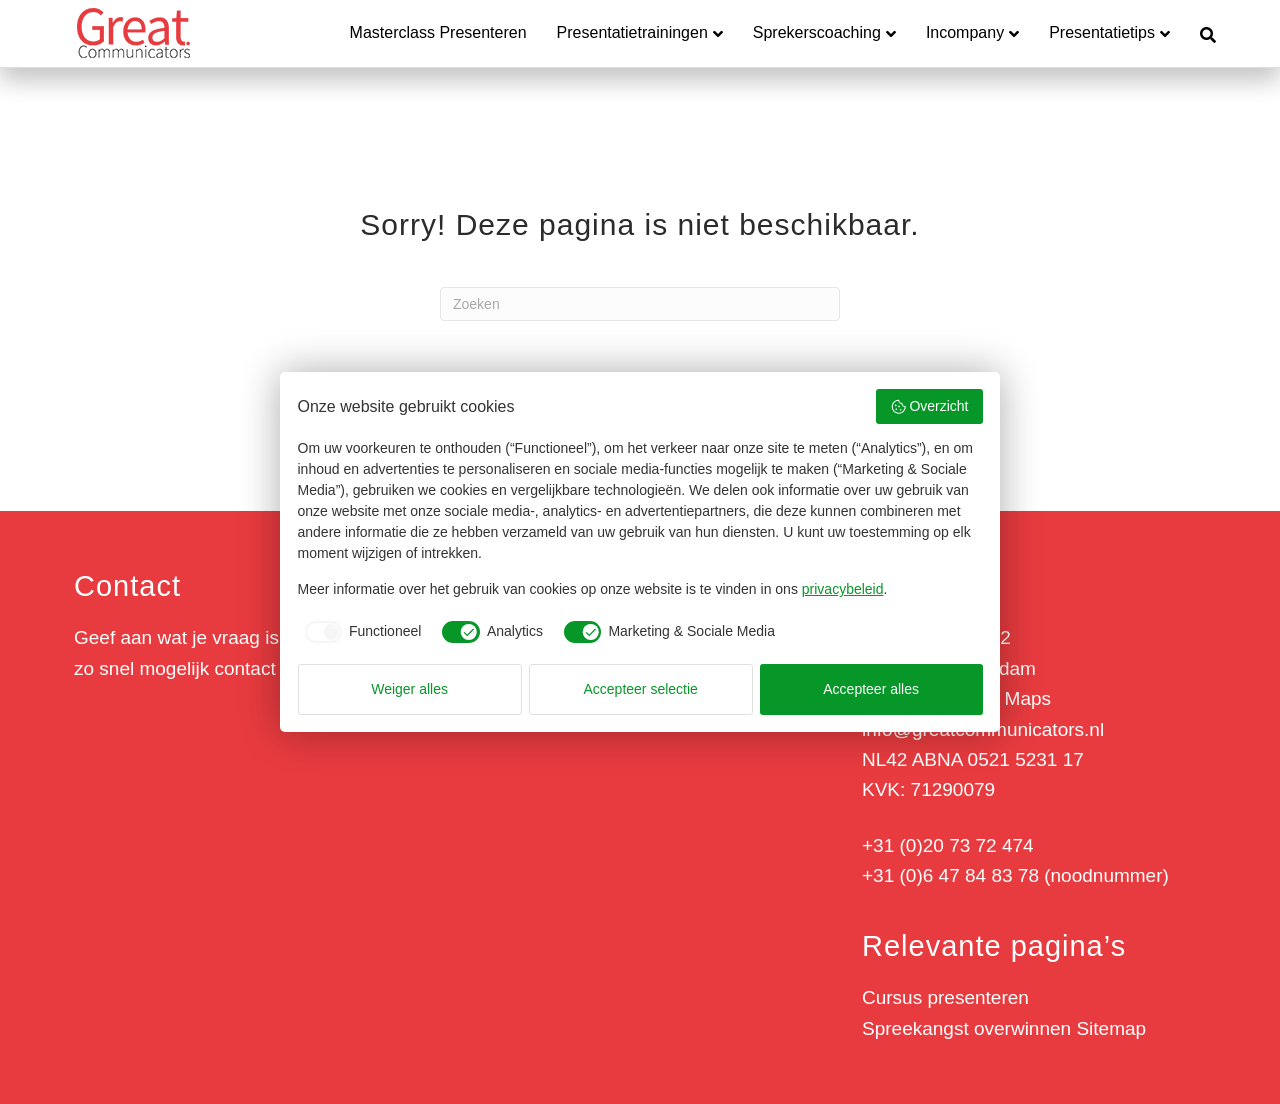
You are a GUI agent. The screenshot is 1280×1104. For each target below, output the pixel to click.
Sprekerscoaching (817, 32)
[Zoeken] (1200, 33)
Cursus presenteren (945, 997)
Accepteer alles (871, 689)
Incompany (965, 32)
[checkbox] (360, 632)
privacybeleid (843, 589)
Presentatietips (1102, 32)
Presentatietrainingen (632, 32)
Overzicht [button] (929, 407)
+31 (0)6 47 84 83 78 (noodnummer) (1015, 875)
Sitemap (1111, 1028)
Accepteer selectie (641, 689)
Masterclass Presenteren (438, 32)
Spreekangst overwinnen (966, 1028)
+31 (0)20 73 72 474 (948, 845)
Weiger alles (409, 689)
